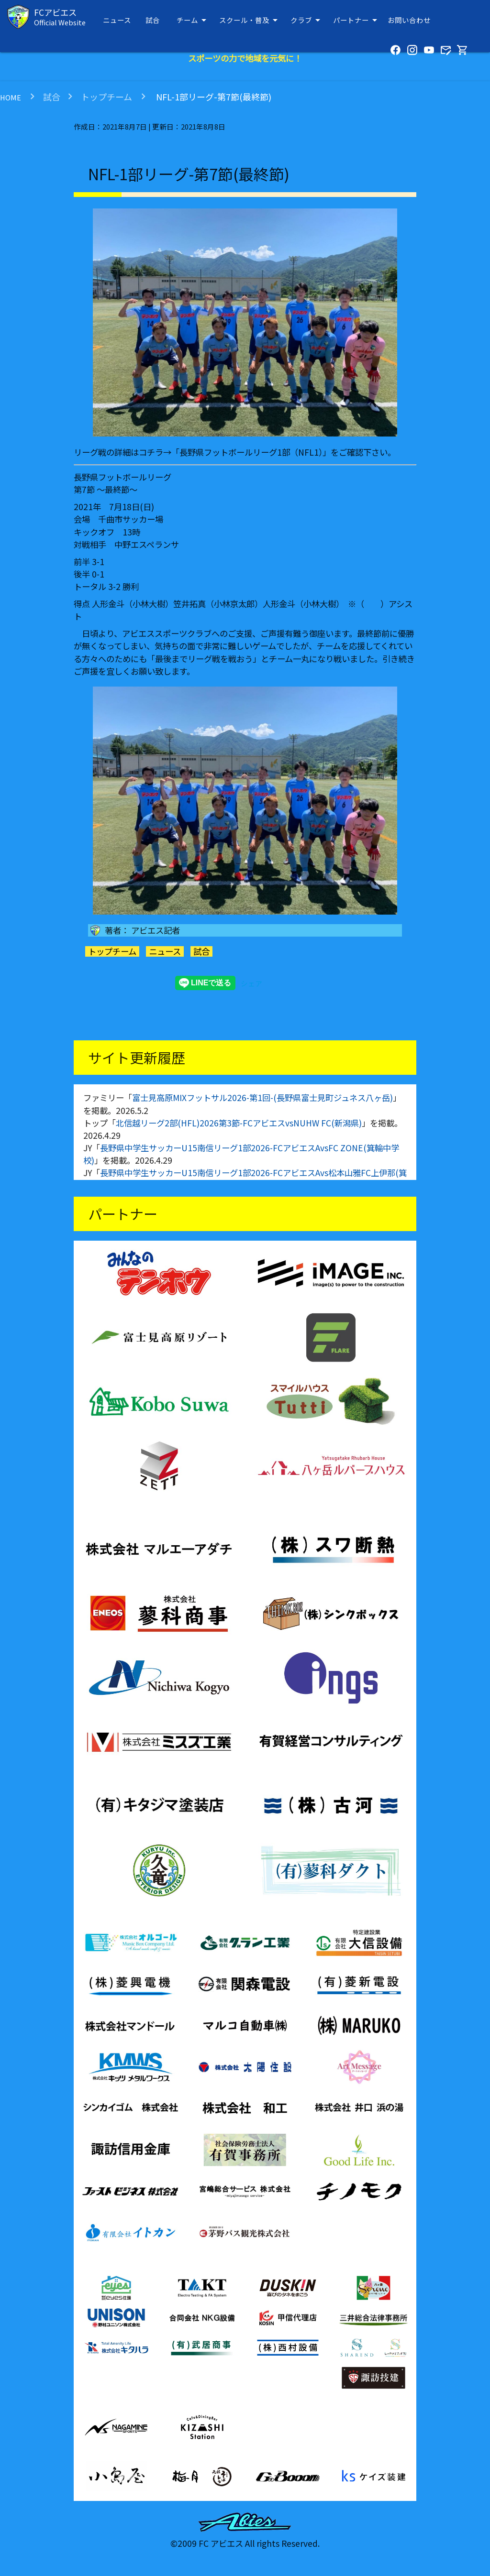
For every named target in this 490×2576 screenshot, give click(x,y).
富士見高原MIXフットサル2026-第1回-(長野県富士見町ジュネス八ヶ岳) (262, 1097)
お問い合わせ (409, 20)
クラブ (306, 20)
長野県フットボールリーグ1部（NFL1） (251, 452)
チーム (193, 20)
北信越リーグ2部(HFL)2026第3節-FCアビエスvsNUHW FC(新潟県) (239, 1123)
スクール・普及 (250, 20)
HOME (10, 97)
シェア (251, 983)
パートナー (356, 20)
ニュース (117, 20)
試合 (152, 20)
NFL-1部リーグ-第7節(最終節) (212, 96)
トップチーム (106, 96)
